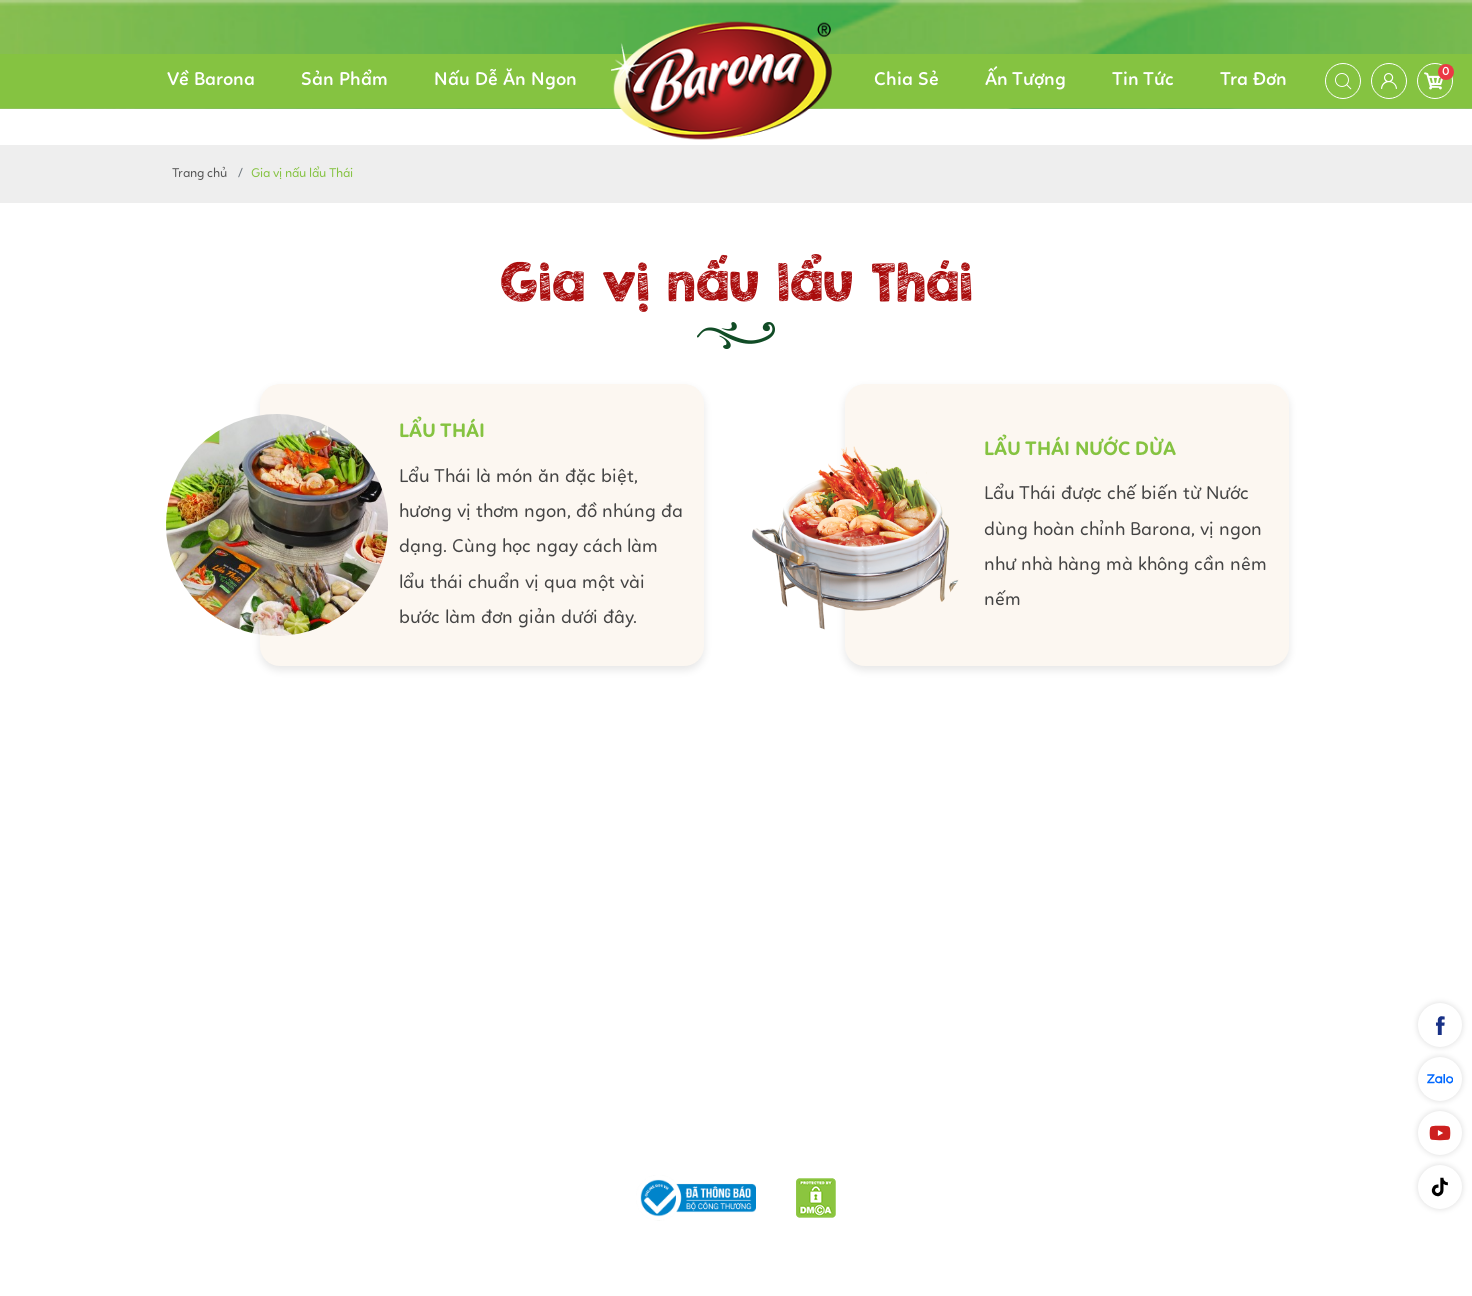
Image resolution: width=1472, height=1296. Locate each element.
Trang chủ (199, 173)
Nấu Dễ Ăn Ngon (505, 80)
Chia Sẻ (906, 80)
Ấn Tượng (1025, 80)
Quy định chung (945, 1146)
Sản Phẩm (344, 80)
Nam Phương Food (736, 1249)
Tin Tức (1143, 80)
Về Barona (211, 80)
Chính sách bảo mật (785, 1146)
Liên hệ (1053, 1146)
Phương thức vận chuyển (588, 1146)
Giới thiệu (430, 1146)
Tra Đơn (1253, 80)
